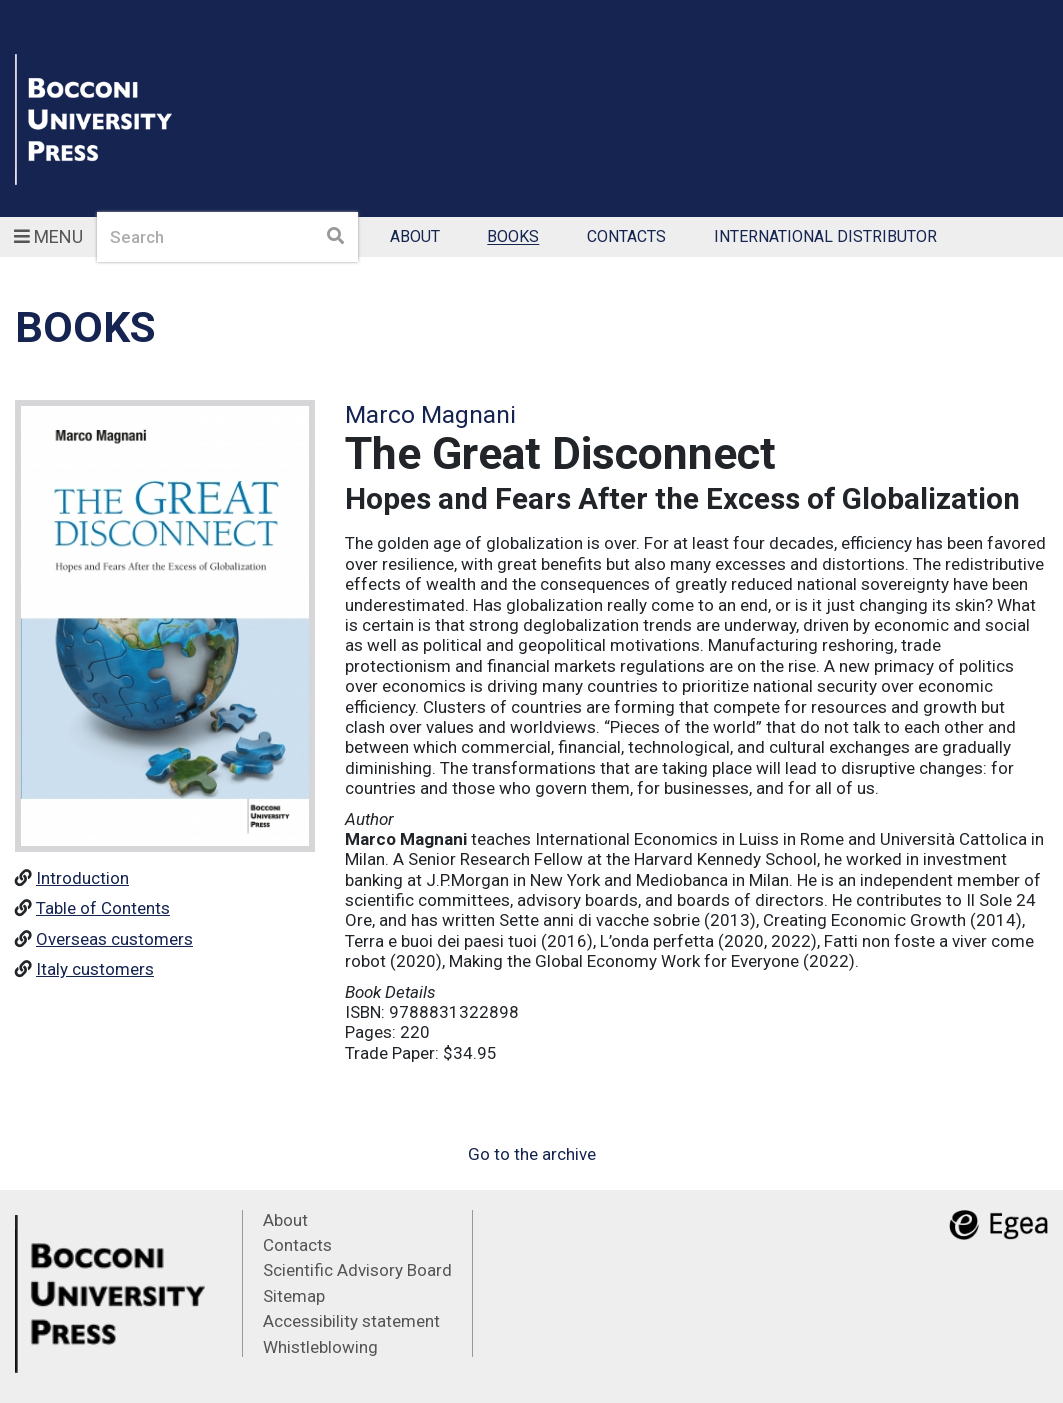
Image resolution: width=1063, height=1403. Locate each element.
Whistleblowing (320, 1347)
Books (513, 237)
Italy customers (95, 969)
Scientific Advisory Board (357, 1270)
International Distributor (825, 237)
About (415, 237)
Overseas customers (114, 939)
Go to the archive (532, 1154)
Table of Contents (103, 908)
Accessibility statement (351, 1321)
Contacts (626, 237)
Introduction (82, 878)
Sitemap (294, 1296)
